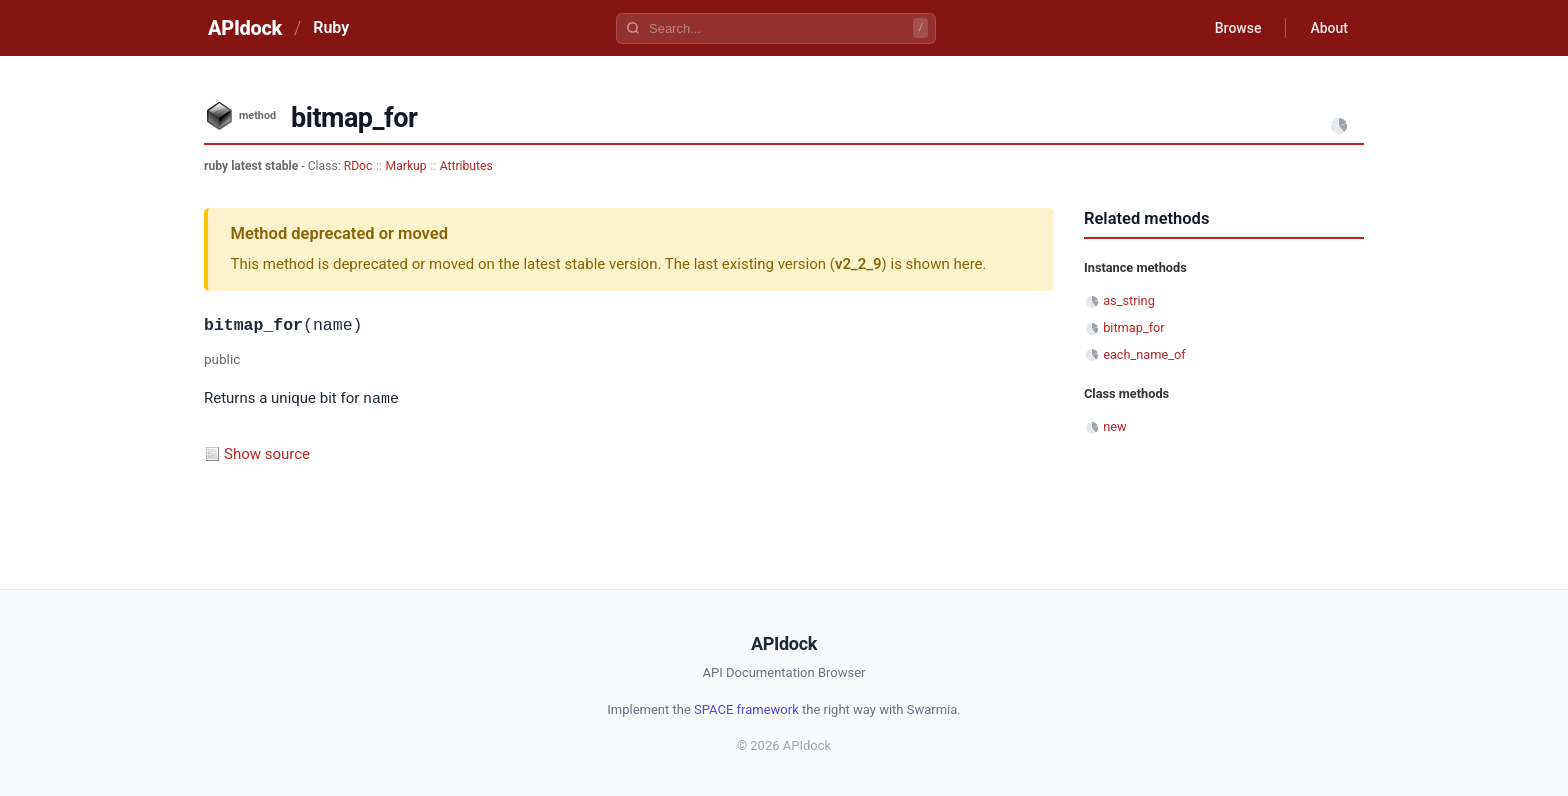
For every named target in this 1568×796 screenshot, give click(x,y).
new (1114, 426)
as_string (1129, 300)
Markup (406, 166)
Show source (267, 453)
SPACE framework (746, 708)
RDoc (358, 166)
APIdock (245, 28)
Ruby (331, 27)
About (1329, 28)
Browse (1238, 28)
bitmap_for (1133, 327)
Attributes (466, 166)
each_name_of (1144, 354)
